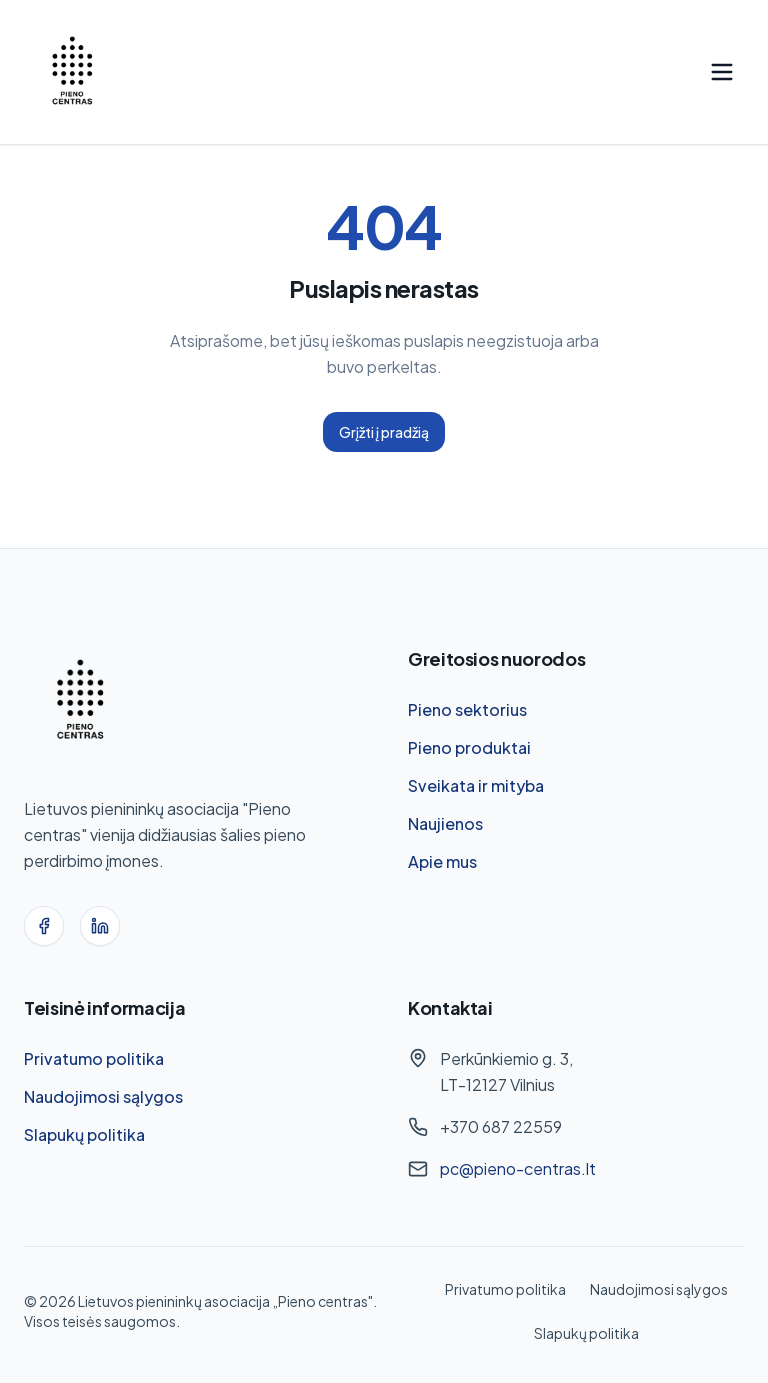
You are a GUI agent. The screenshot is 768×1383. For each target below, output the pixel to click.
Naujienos (445, 823)
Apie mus (442, 861)
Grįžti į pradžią (384, 432)
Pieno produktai (469, 747)
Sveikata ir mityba (476, 785)
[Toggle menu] (722, 72)
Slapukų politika (84, 1134)
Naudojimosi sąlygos (103, 1096)
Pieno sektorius (467, 709)
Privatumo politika (94, 1058)
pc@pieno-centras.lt (518, 1168)
